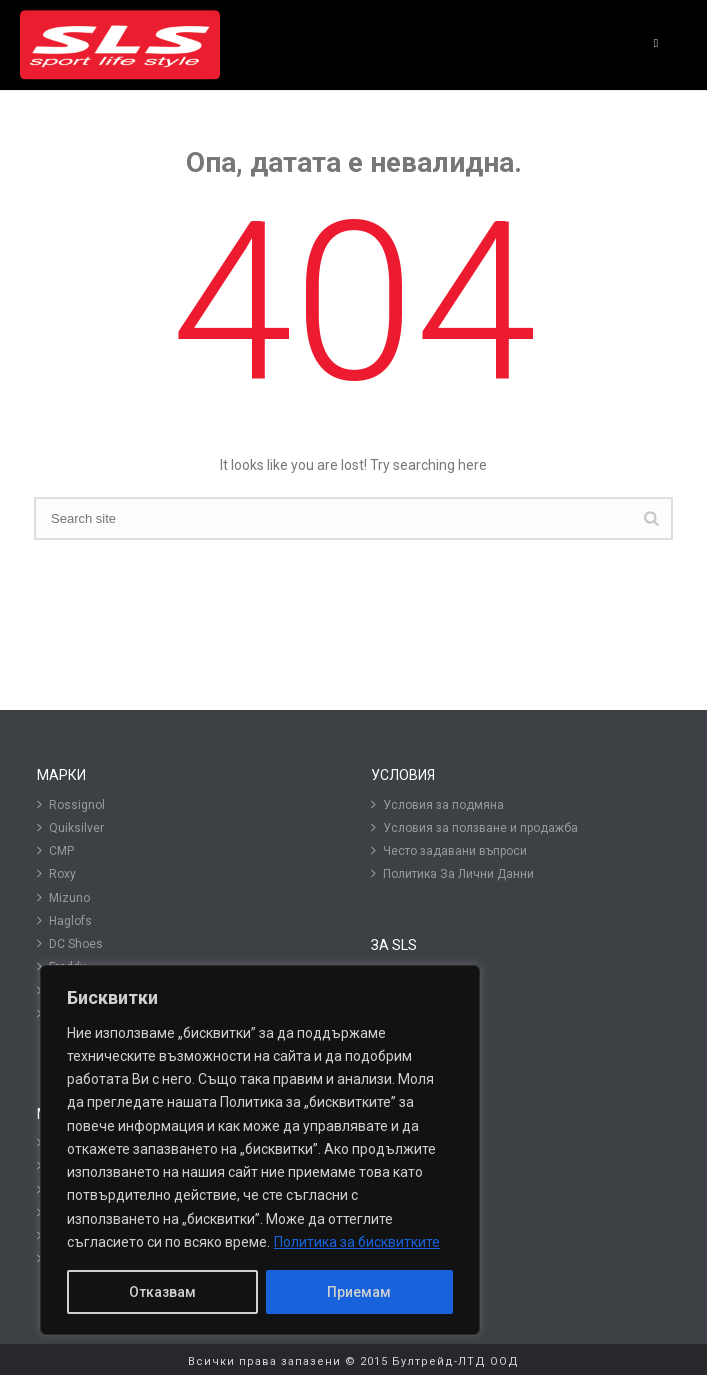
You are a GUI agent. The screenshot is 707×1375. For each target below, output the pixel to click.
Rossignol (71, 804)
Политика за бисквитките (357, 1242)
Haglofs (64, 920)
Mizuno (63, 897)
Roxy (56, 873)
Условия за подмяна (437, 804)
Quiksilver (70, 827)
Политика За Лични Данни (452, 873)
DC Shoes (70, 943)
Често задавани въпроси (449, 850)
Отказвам (162, 1292)
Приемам (359, 1292)
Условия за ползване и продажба (474, 827)
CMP (55, 850)
